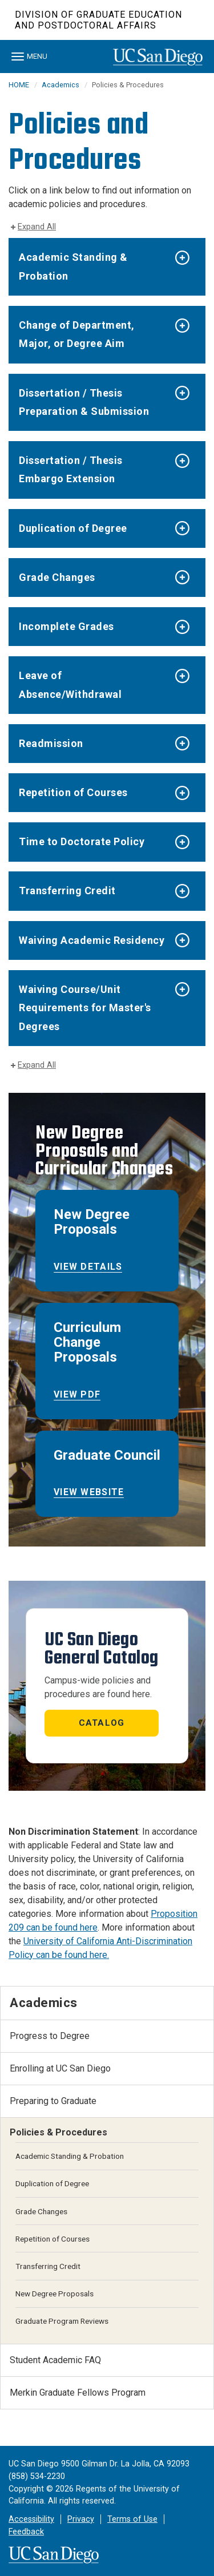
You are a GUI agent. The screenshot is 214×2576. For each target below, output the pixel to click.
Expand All (37, 227)
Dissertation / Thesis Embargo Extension (71, 469)
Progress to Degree (50, 2035)
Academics (60, 84)
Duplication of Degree (73, 528)
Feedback (26, 2532)
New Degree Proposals (54, 2293)
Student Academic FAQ (55, 2360)
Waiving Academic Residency (91, 940)
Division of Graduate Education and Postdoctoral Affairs (98, 20)
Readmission (51, 743)
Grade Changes (57, 577)
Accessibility (31, 2519)
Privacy (80, 2519)
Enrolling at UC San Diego (60, 2068)
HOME (19, 84)
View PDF (77, 1394)
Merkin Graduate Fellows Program (78, 2392)
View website (89, 1492)
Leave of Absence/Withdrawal (70, 684)
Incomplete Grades (66, 626)
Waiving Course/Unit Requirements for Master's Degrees (85, 1007)
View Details (88, 1266)
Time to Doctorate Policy (81, 841)
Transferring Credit (67, 891)
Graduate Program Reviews (61, 2320)
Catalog (101, 1723)
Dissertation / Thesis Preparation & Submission (84, 402)
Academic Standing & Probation (73, 266)
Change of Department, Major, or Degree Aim (77, 334)
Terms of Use (132, 2519)
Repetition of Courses (73, 792)
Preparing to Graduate (53, 2100)
